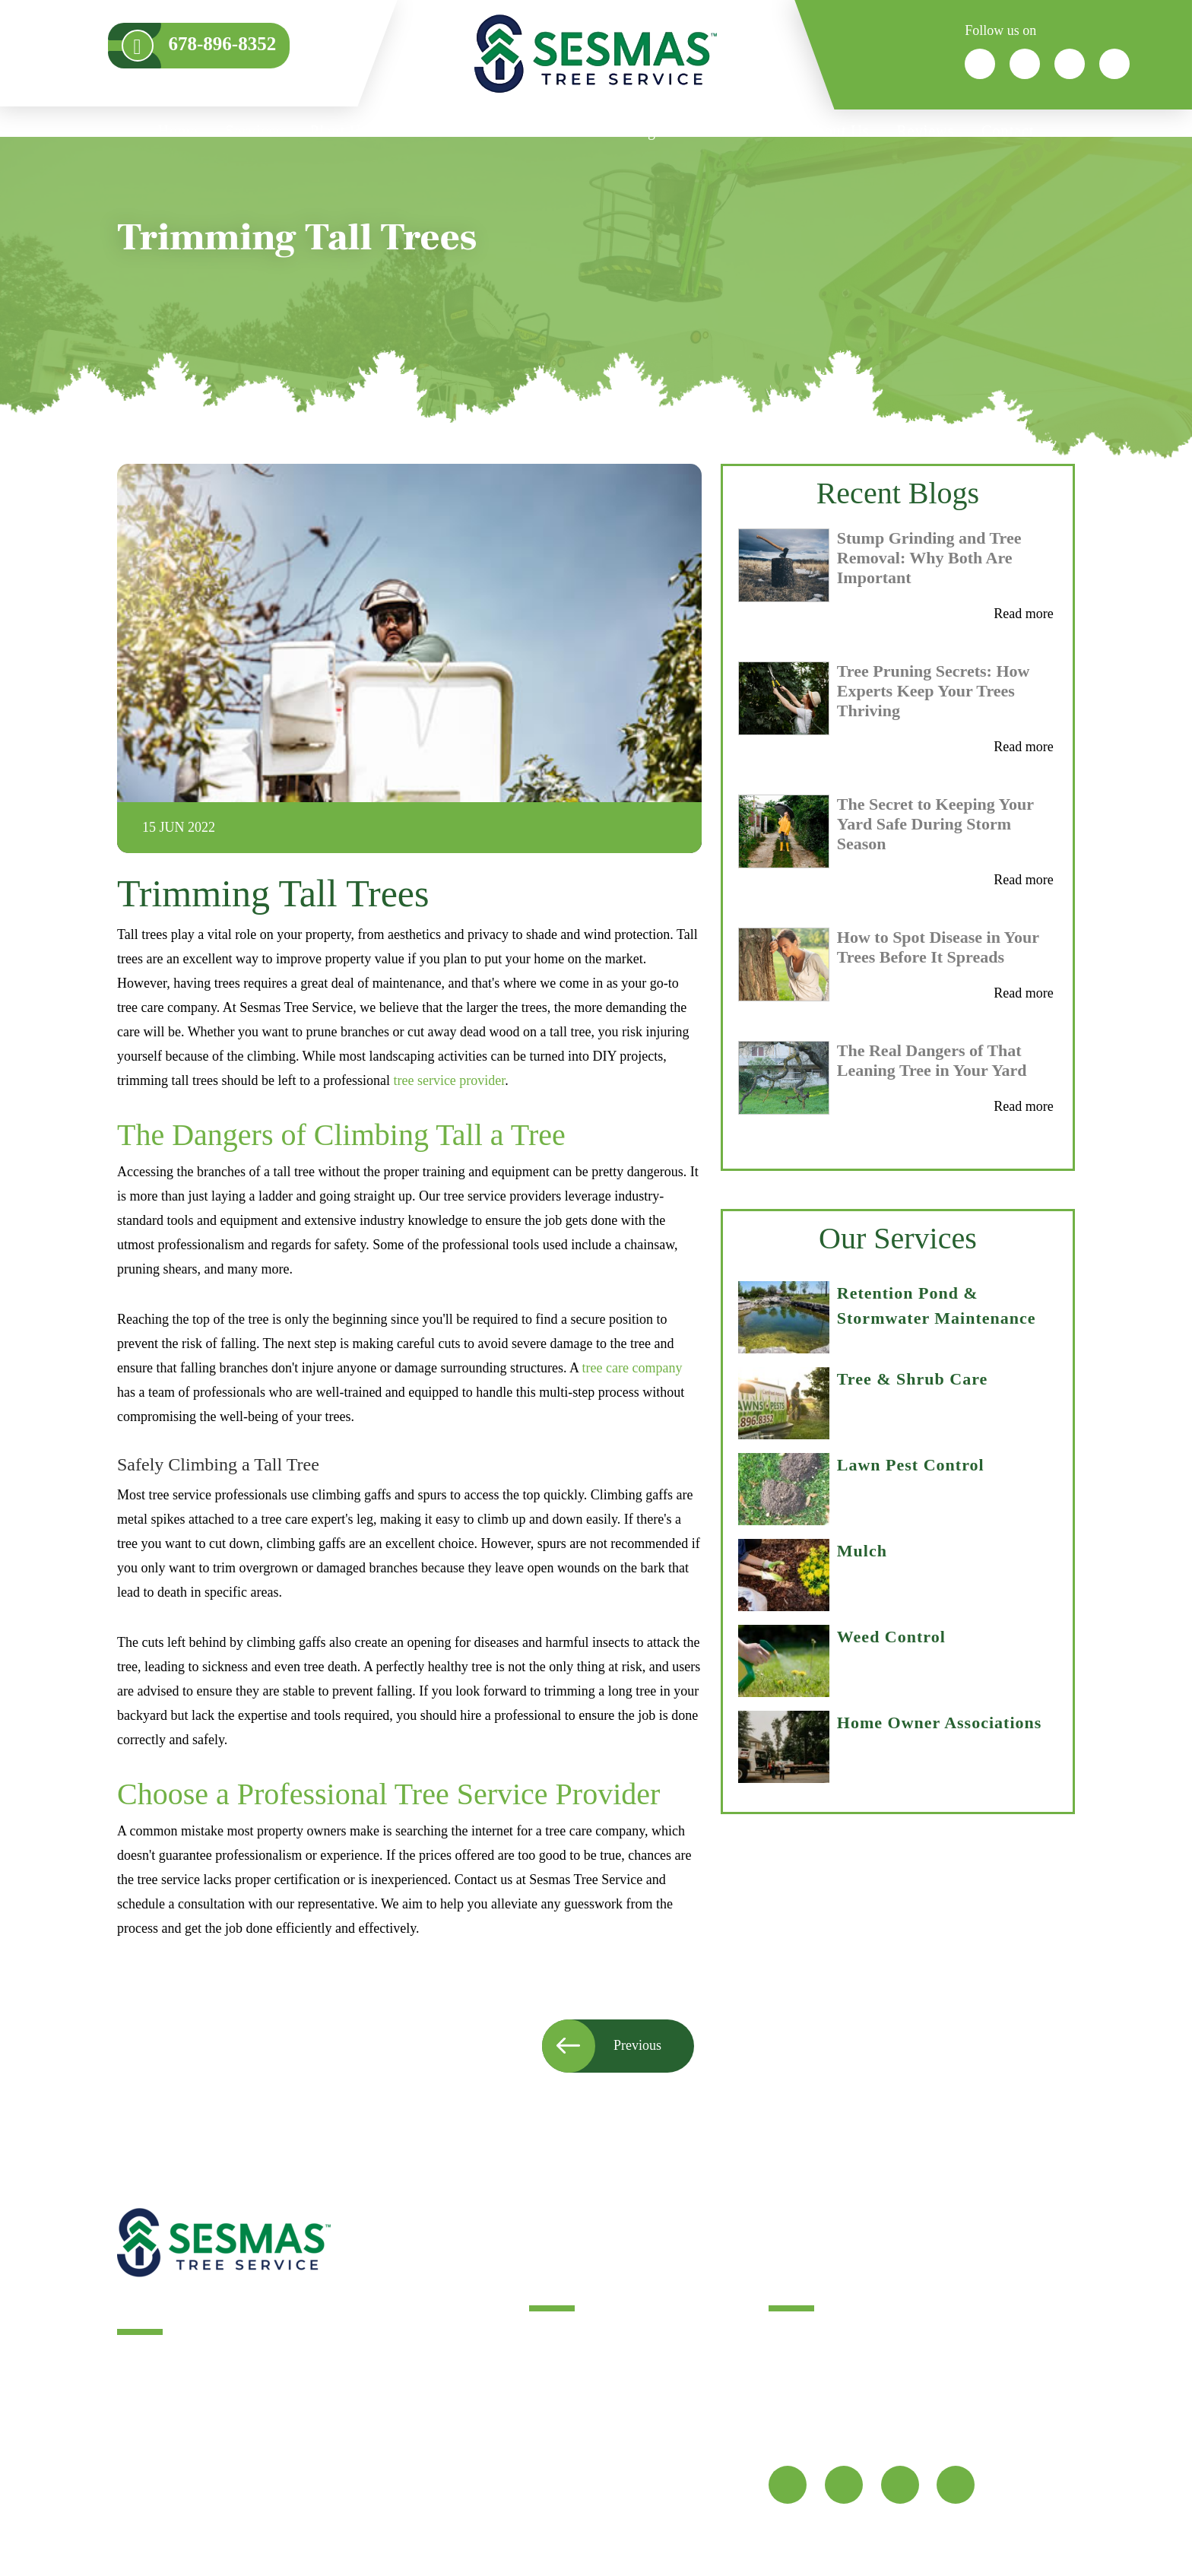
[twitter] (844, 2485)
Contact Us (563, 2436)
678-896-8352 (985, 2381)
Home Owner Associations (939, 1722)
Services (254, 130)
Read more (1023, 613)
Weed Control (891, 1636)
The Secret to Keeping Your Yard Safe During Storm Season (935, 824)
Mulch (862, 1550)
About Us (836, 130)
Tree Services (571, 2338)
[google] (900, 2485)
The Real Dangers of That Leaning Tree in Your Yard (932, 1060)
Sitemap (554, 2460)
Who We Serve (504, 130)
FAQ (543, 2484)
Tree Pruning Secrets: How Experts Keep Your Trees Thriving (933, 690)
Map (790, 2435)
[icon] (980, 64)
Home (178, 130)
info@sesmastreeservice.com (856, 2381)
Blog (544, 2363)
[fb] (788, 2485)
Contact (1007, 130)
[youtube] (956, 2485)
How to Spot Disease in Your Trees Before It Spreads (938, 947)
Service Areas (730, 130)
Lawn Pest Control (910, 1464)
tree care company (632, 1367)
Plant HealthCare (368, 130)
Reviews (925, 130)
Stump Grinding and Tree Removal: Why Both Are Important (929, 557)
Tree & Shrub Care (912, 1378)
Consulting (619, 130)
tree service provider (449, 1080)
